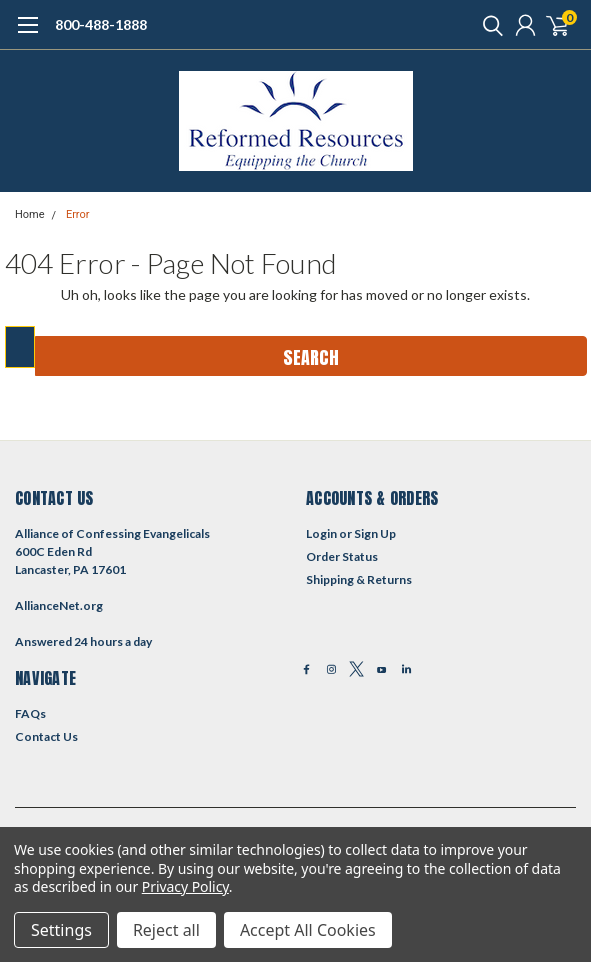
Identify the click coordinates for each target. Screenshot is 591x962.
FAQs (30, 713)
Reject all (166, 930)
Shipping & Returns (359, 579)
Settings (61, 930)
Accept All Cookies (308, 930)
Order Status (342, 556)
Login (321, 533)
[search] (488, 25)
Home (30, 214)
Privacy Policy (185, 886)
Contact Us (46, 736)
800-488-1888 (101, 24)
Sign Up (375, 533)
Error (78, 214)
